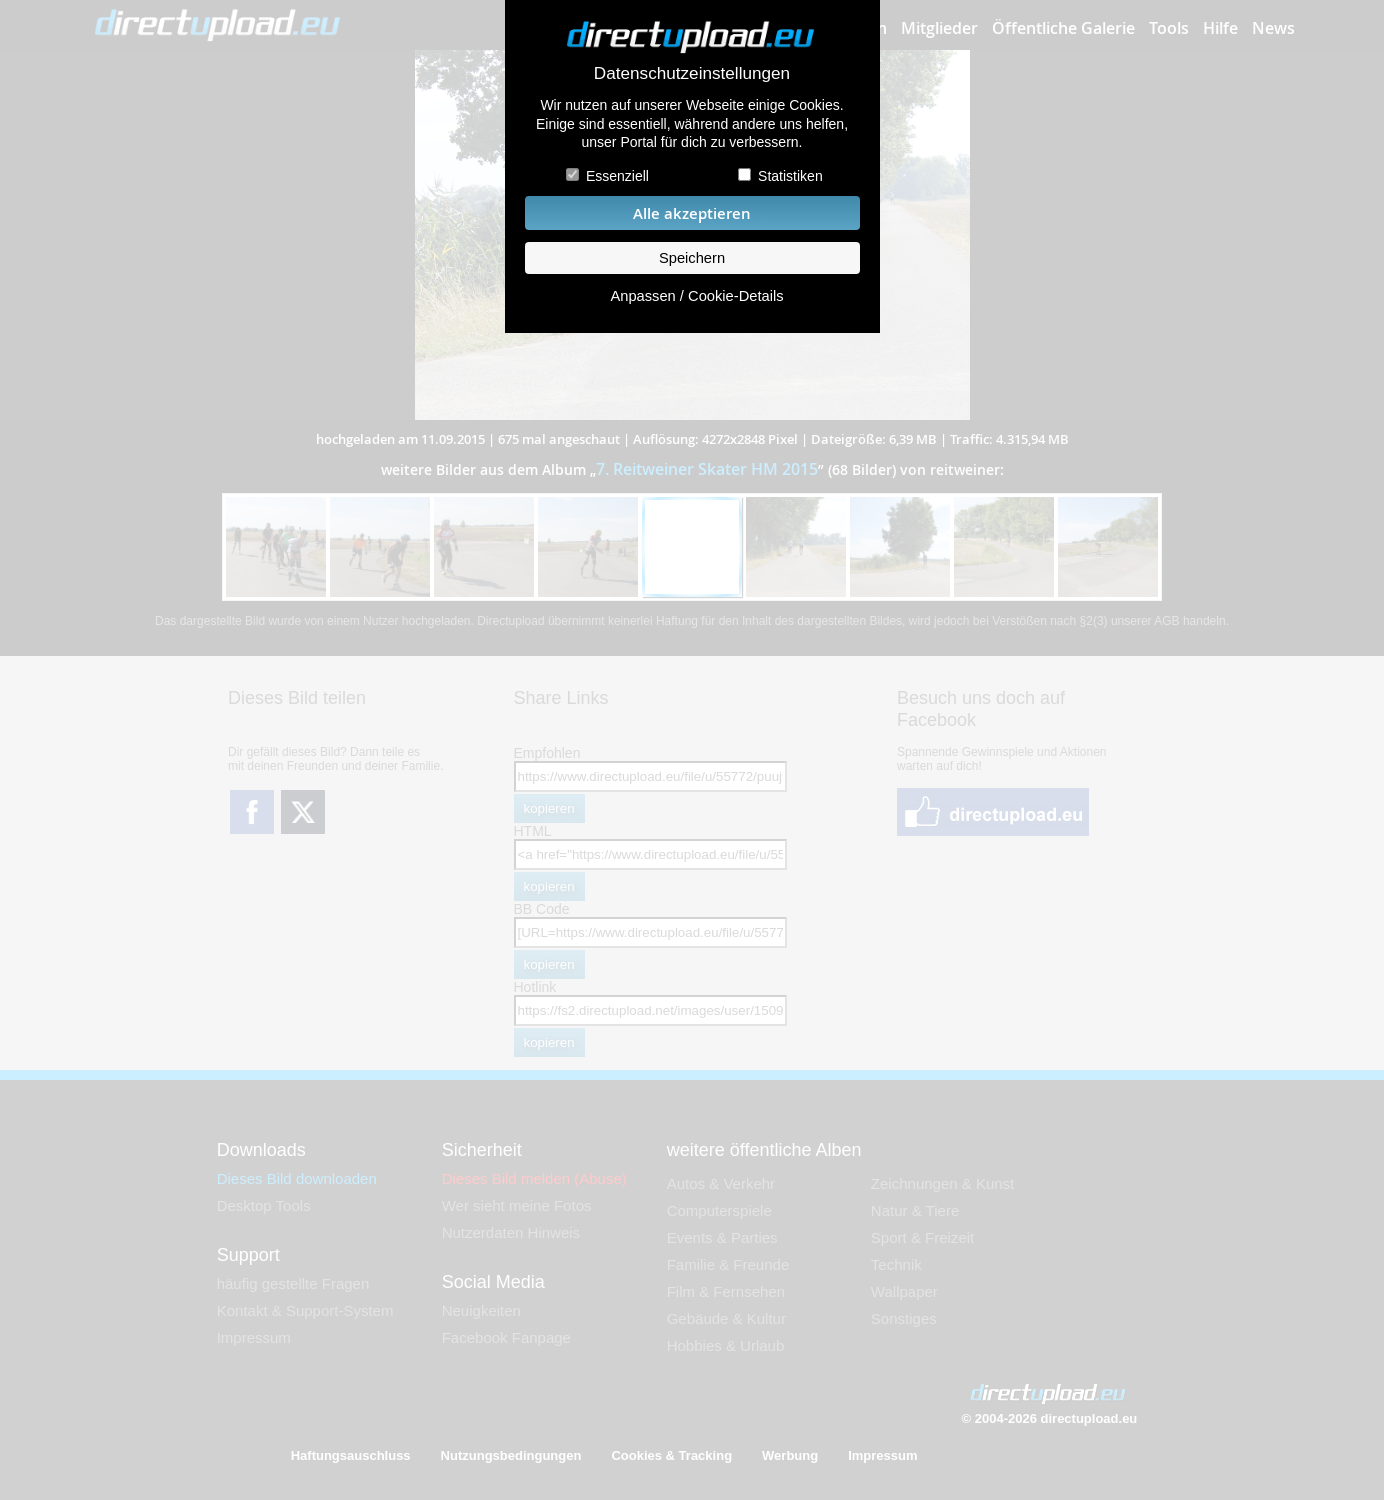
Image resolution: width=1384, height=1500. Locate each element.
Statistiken (790, 176)
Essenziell (617, 176)
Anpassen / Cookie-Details (696, 296)
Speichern (692, 258)
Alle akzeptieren (692, 213)
